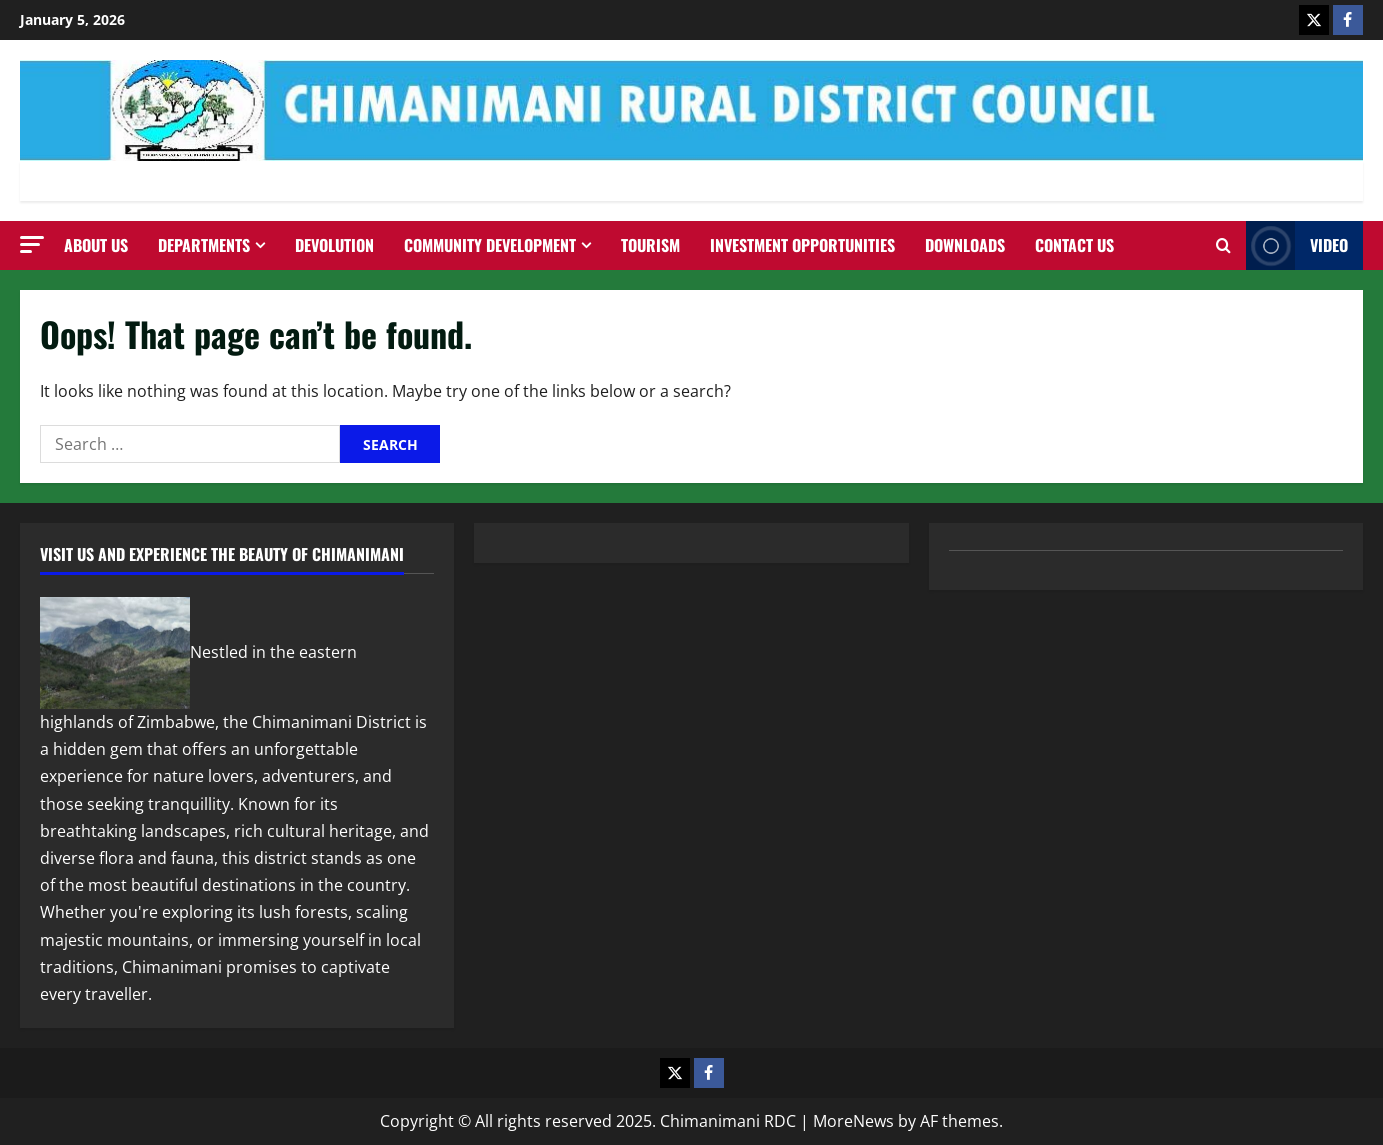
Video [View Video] (1297, 245)
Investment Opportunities (802, 245)
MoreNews (853, 1121)
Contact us (1074, 245)
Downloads (965, 245)
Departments (204, 245)
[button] (32, 244)
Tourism (650, 245)
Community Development (490, 245)
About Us (96, 245)
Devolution (334, 245)
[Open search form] (1223, 246)
